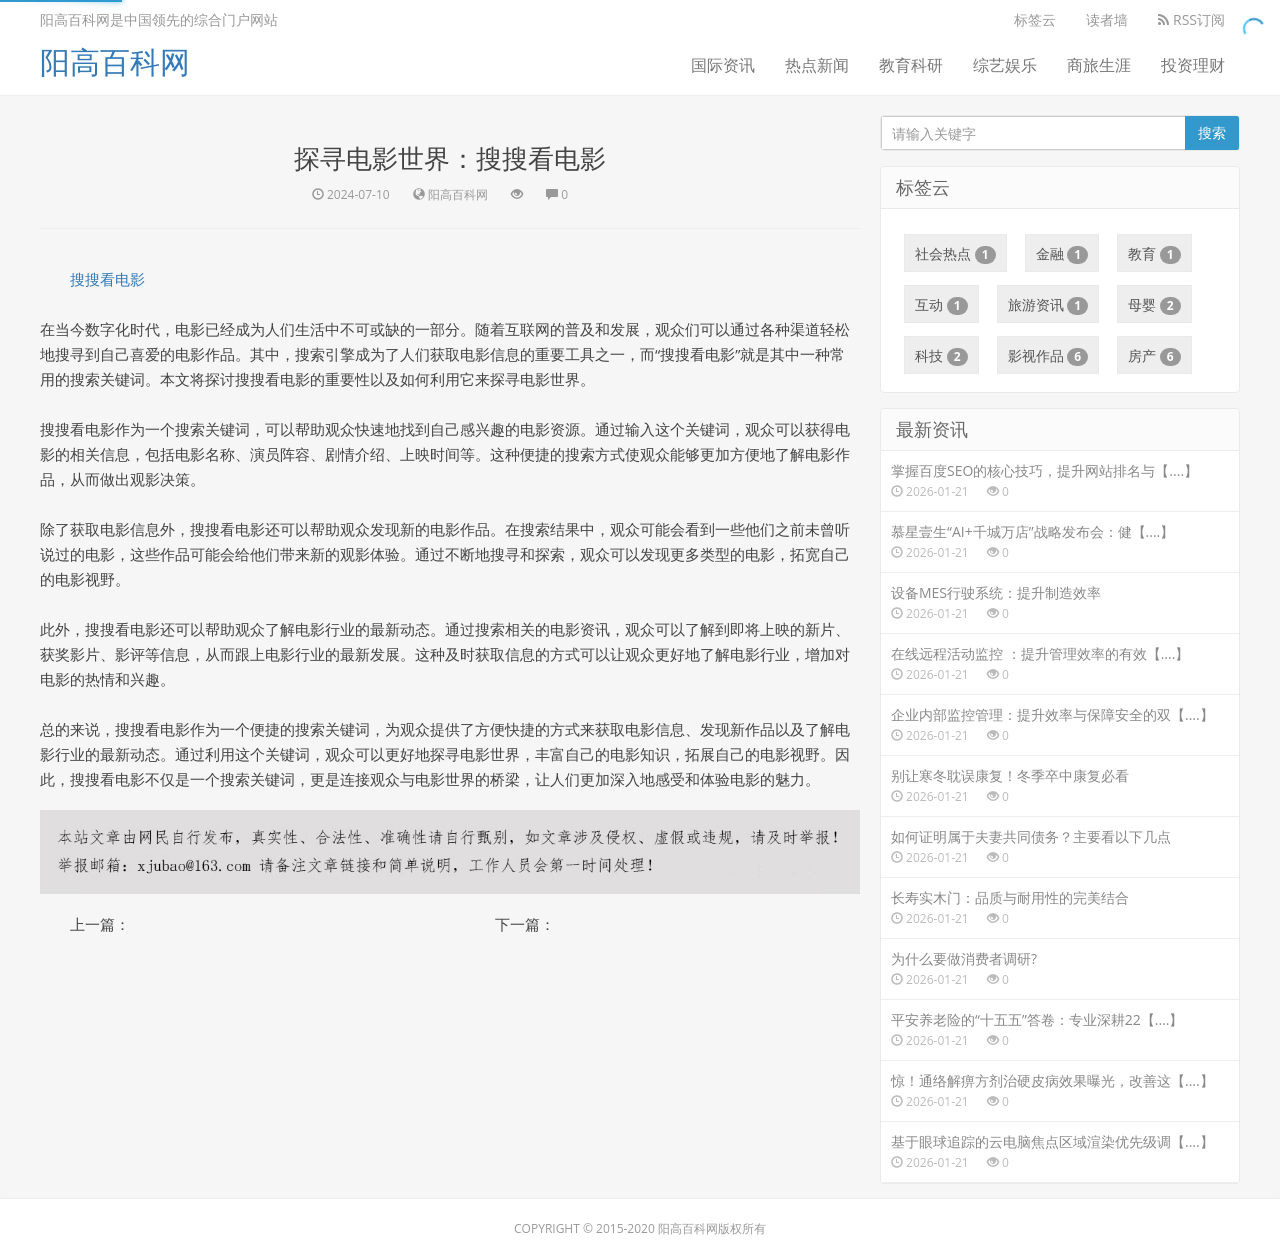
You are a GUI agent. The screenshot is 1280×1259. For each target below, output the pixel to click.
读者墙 (1107, 19)
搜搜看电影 (107, 279)
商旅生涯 (1099, 65)
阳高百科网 (115, 61)
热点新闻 (817, 65)
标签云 (1035, 19)
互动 (941, 305)
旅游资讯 (1048, 305)
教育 (1154, 254)
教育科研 (911, 65)
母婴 (1154, 305)
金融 (1062, 254)
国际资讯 (723, 65)
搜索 (1212, 132)
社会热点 (955, 254)
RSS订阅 (1191, 19)
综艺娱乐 (1005, 65)
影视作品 (1048, 356)
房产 (1154, 356)
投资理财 (1193, 65)
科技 (941, 356)
